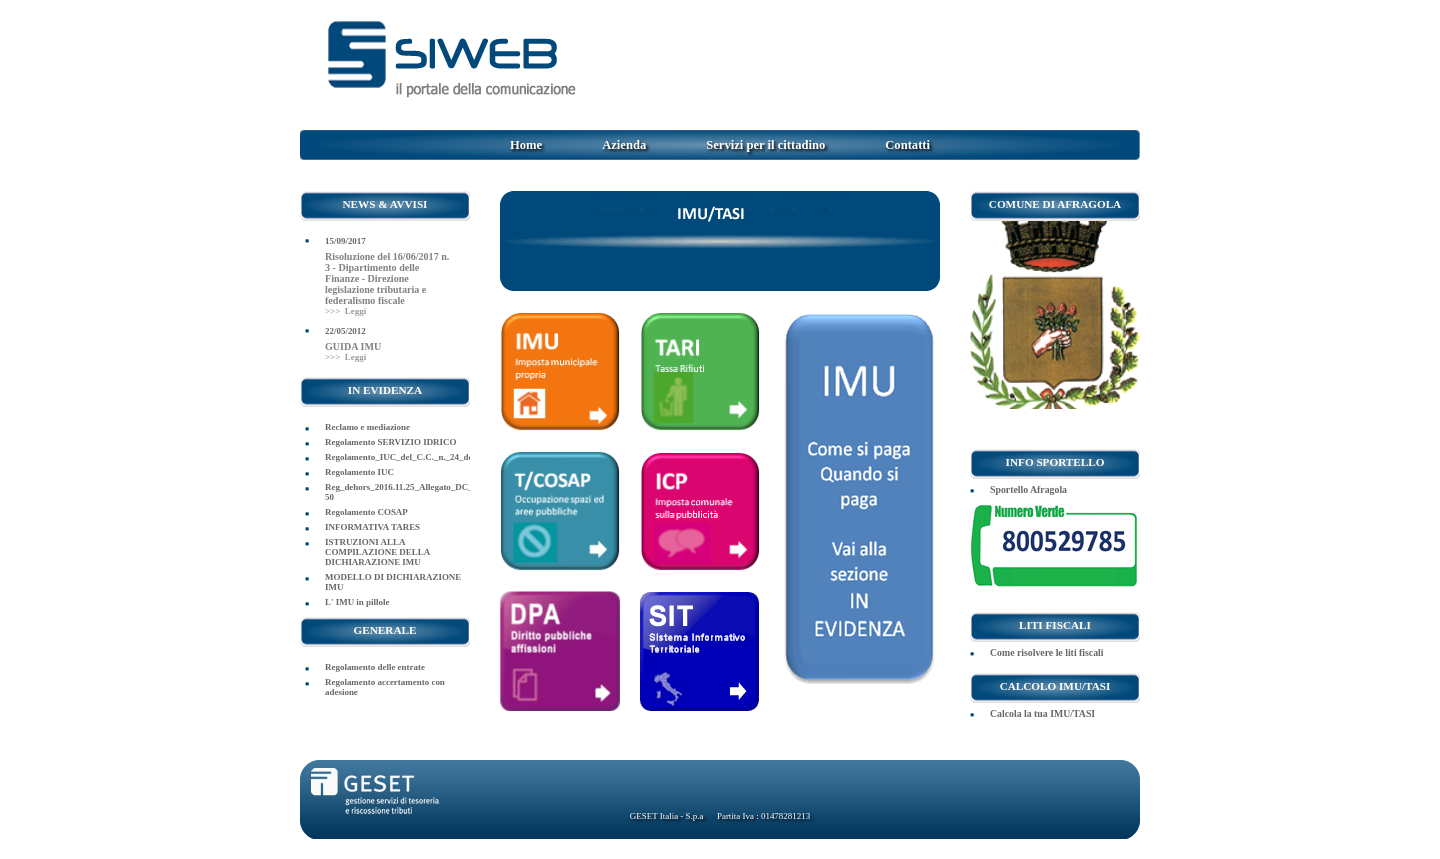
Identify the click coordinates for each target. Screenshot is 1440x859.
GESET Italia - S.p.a (667, 816)
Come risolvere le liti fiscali (1047, 652)
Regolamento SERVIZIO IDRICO (391, 442)
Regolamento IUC (359, 472)
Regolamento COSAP (366, 512)
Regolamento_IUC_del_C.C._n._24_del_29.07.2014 (397, 457)
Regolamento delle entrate (375, 667)
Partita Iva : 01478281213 (763, 816)
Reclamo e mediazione (367, 427)
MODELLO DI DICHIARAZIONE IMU (393, 582)
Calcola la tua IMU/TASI (1042, 713)
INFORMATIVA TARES (372, 527)
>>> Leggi (345, 311)
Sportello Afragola (1028, 489)
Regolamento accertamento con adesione (385, 687)
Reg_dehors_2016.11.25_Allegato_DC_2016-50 (397, 492)
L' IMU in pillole (357, 602)
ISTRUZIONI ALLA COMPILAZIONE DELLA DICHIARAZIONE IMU (377, 552)
